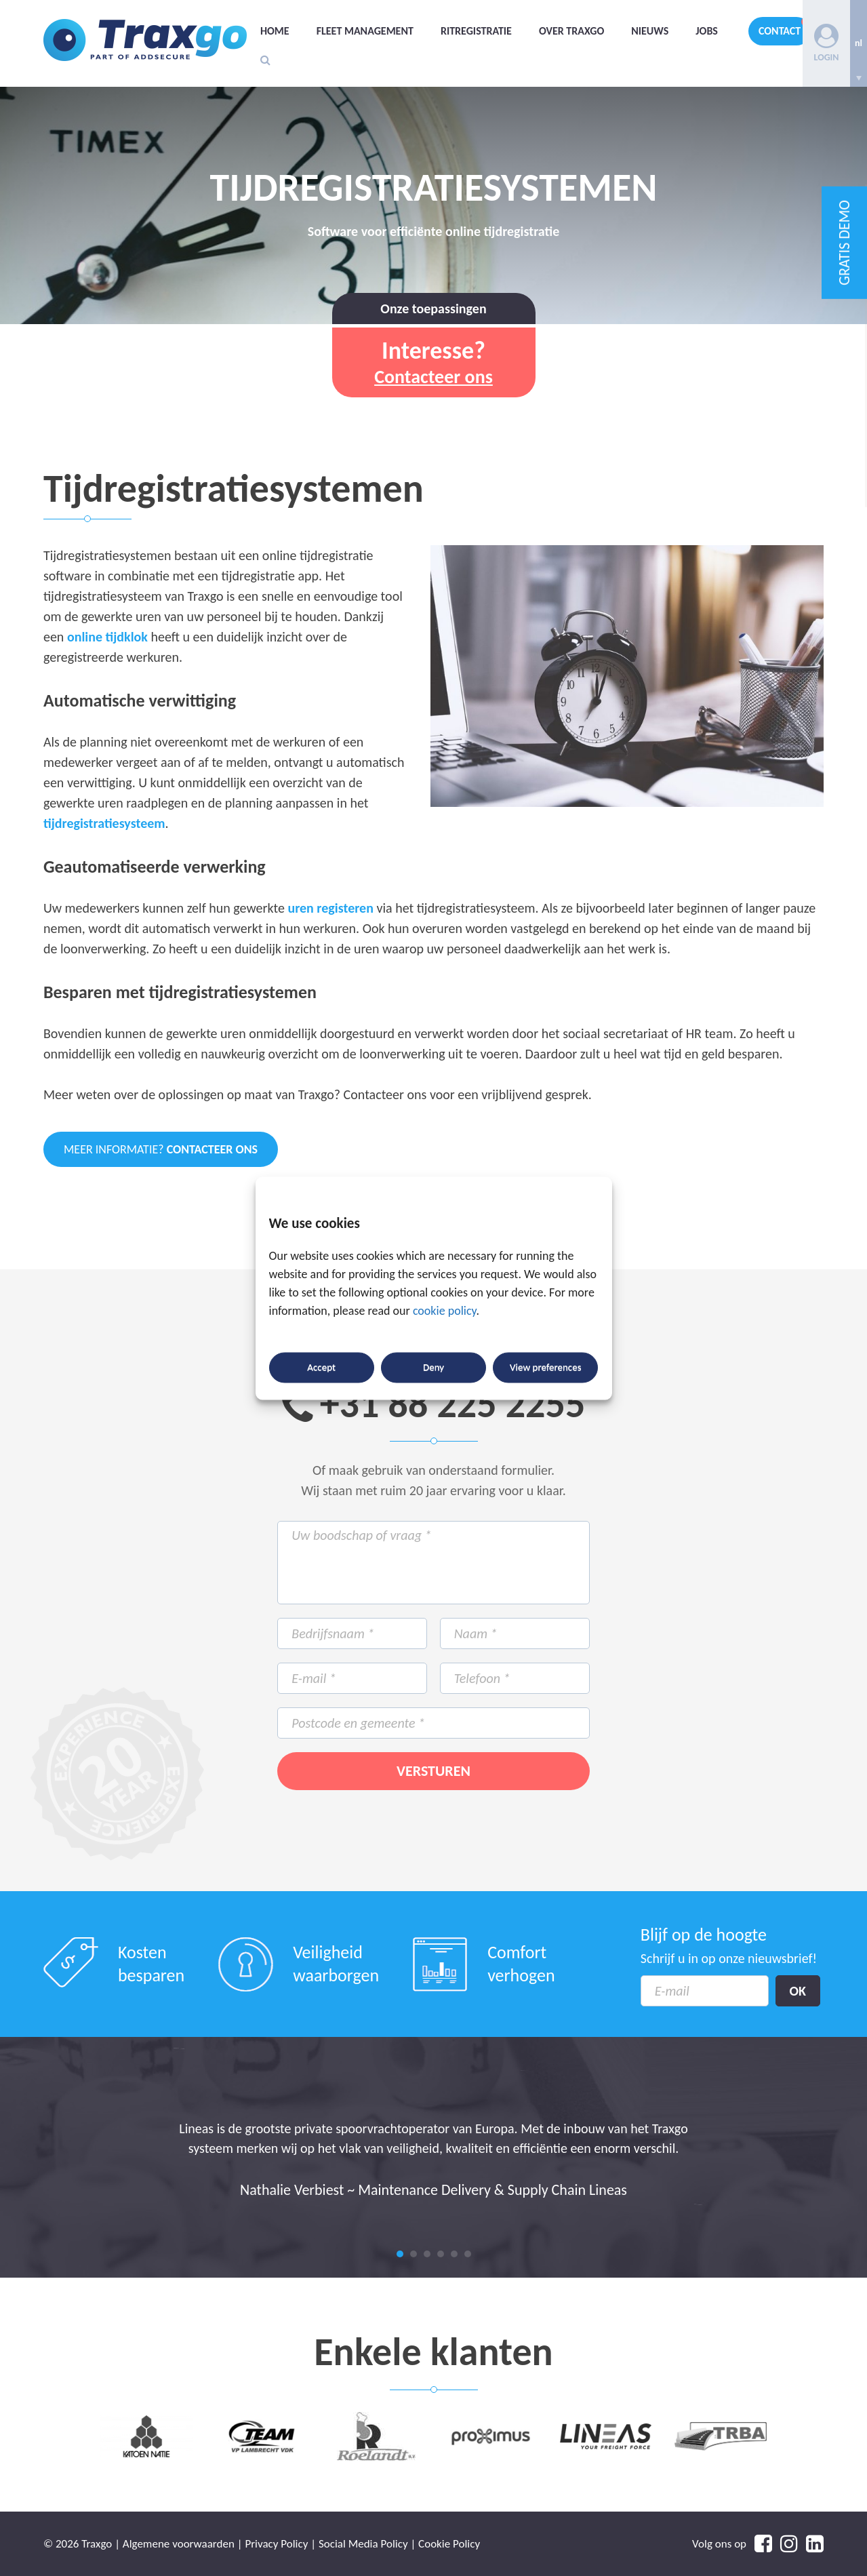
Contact (780, 30)
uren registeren (330, 908)
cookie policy (445, 1310)
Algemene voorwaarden (179, 2544)
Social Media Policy (363, 2544)
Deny (433, 1368)
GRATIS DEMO (844, 242)
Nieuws (649, 30)
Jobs (706, 30)
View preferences (545, 1368)
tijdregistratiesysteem (104, 823)
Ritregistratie (476, 30)
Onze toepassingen (433, 308)
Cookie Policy (449, 2544)
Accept (321, 1368)
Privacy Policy (276, 2544)
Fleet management (365, 30)
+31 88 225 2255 (453, 1404)
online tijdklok (107, 637)
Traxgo (145, 40)
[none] (858, 43)
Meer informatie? (161, 1149)
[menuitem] (858, 43)
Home (274, 30)
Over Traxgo (571, 30)
